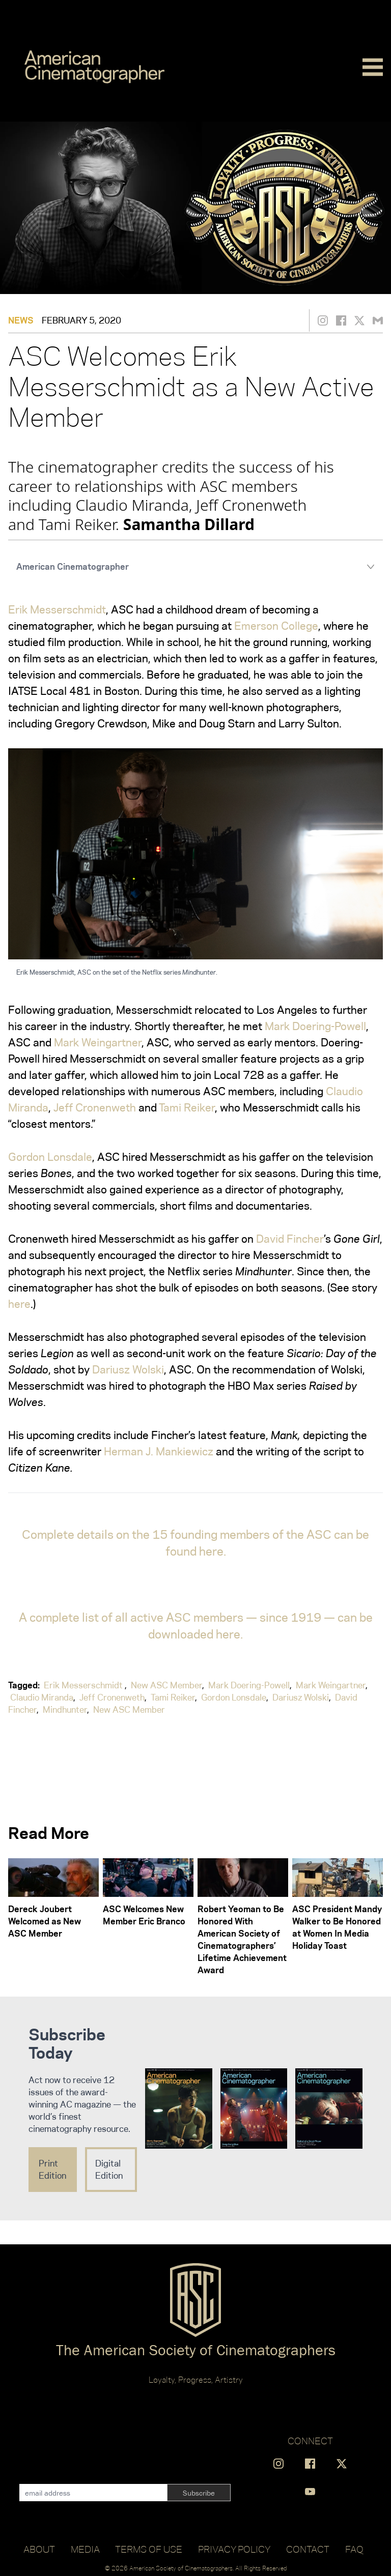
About (39, 2549)
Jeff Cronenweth (94, 1107)
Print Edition (52, 2169)
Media (85, 2549)
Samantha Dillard (189, 524)
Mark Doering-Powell (315, 1026)
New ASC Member (166, 1685)
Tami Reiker (187, 1107)
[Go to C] (94, 67)
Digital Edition (109, 2169)
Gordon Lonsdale (50, 1156)
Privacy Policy (234, 2549)
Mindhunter (65, 1710)
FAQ (354, 2549)
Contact (307, 2549)
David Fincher (290, 1238)
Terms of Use (148, 2549)
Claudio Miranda (41, 1697)
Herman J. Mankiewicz (158, 1451)
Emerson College (276, 625)
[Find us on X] (341, 2463)
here (19, 1303)
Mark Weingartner (98, 1042)
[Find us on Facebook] (310, 2463)
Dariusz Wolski (128, 1369)
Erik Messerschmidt (57, 609)
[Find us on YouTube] (310, 2491)
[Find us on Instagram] (278, 2463)
